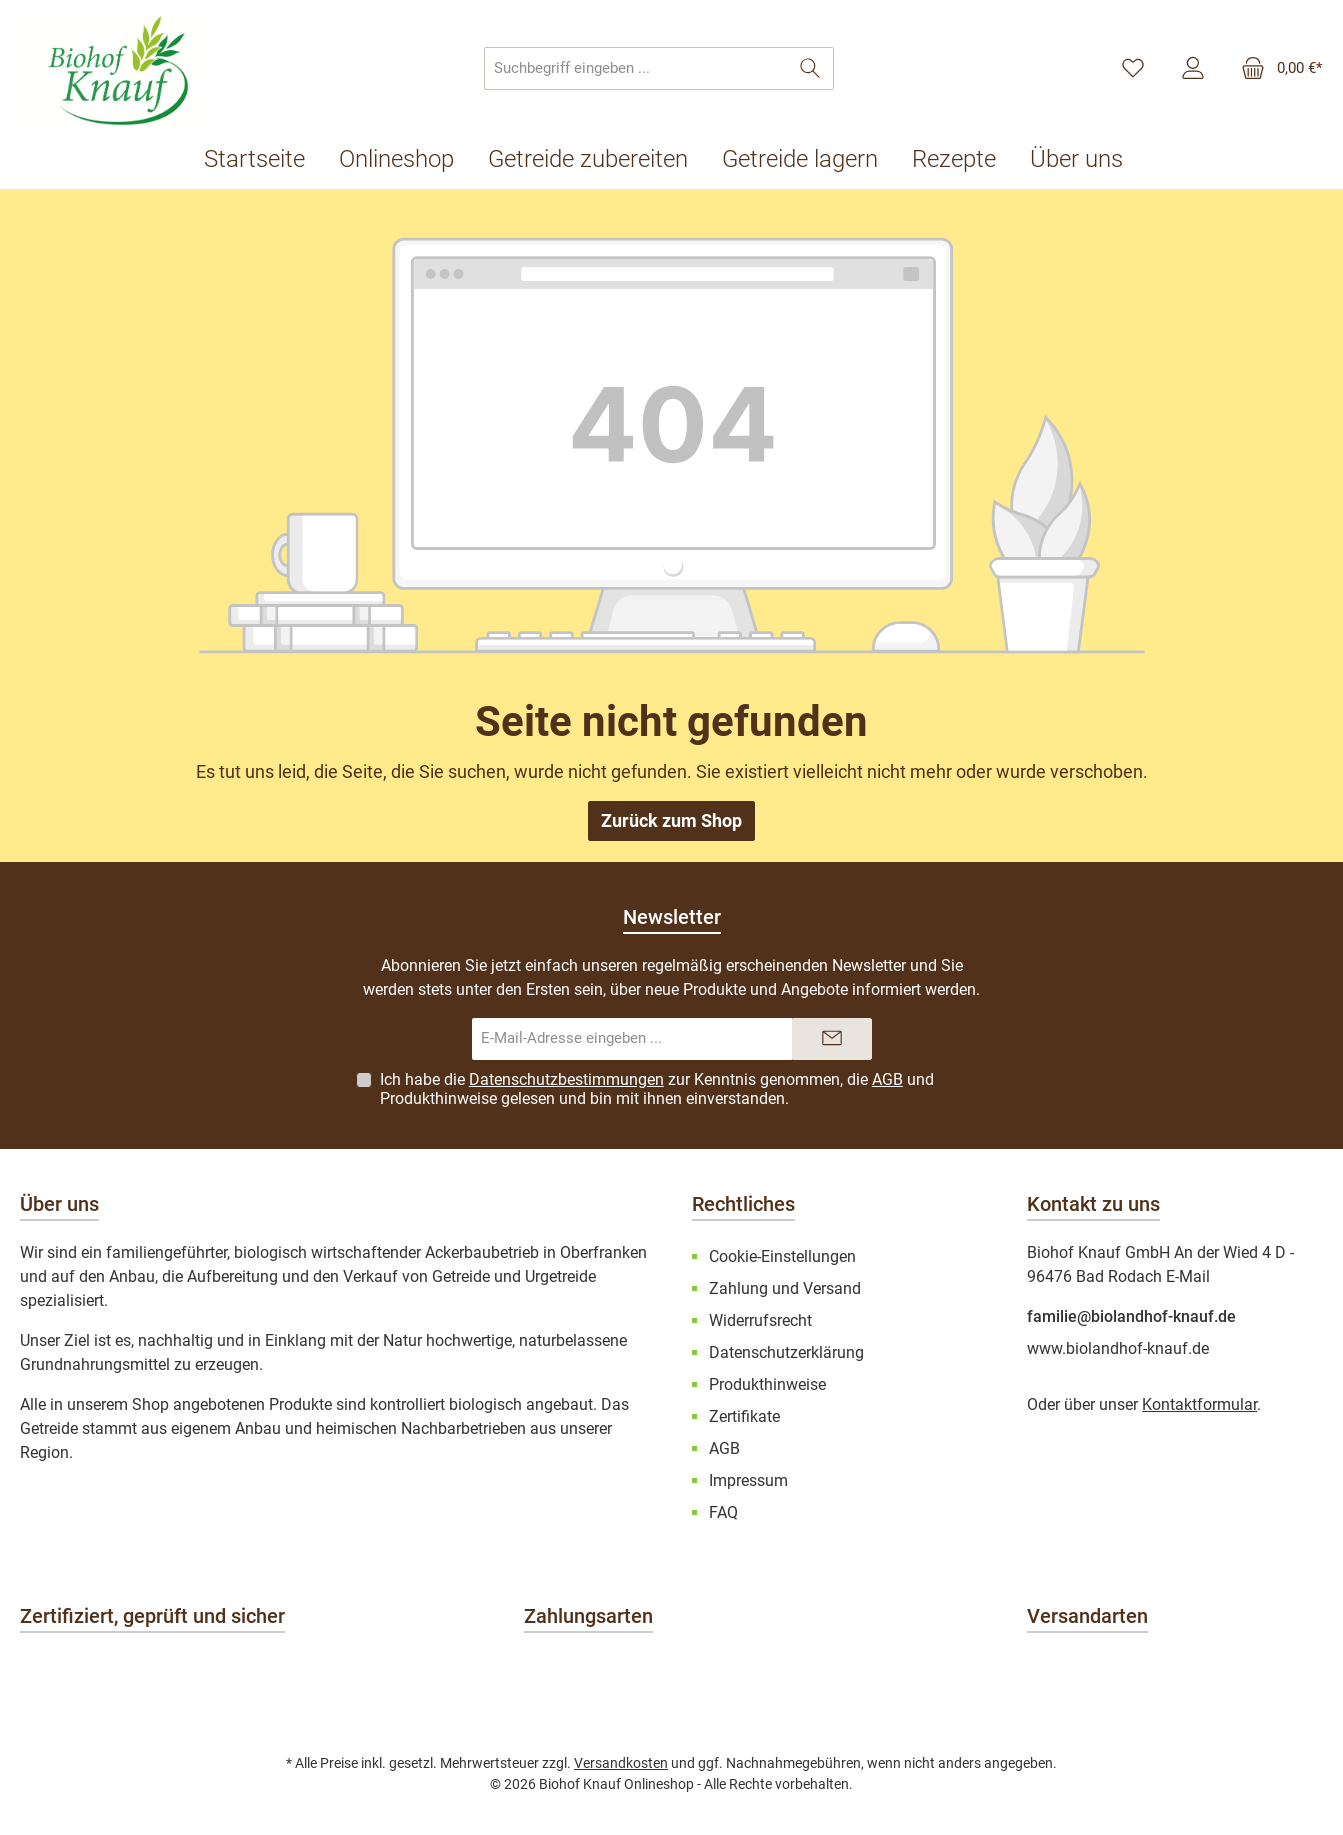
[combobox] (636, 68)
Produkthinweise (438, 1098)
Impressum (748, 1480)
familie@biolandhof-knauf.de (1131, 1316)
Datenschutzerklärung (786, 1352)
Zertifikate (744, 1416)
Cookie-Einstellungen (782, 1256)
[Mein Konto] (1193, 69)
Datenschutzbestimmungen (566, 1079)
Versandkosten (621, 1763)
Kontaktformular (1199, 1404)
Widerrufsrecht (760, 1320)
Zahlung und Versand (785, 1288)
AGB (887, 1079)
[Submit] (832, 1039)
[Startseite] (263, 159)
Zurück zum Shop (671, 820)
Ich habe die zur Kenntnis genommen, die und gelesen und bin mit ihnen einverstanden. (657, 1089)
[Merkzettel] (1133, 69)
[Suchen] (810, 68)
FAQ (723, 1512)
